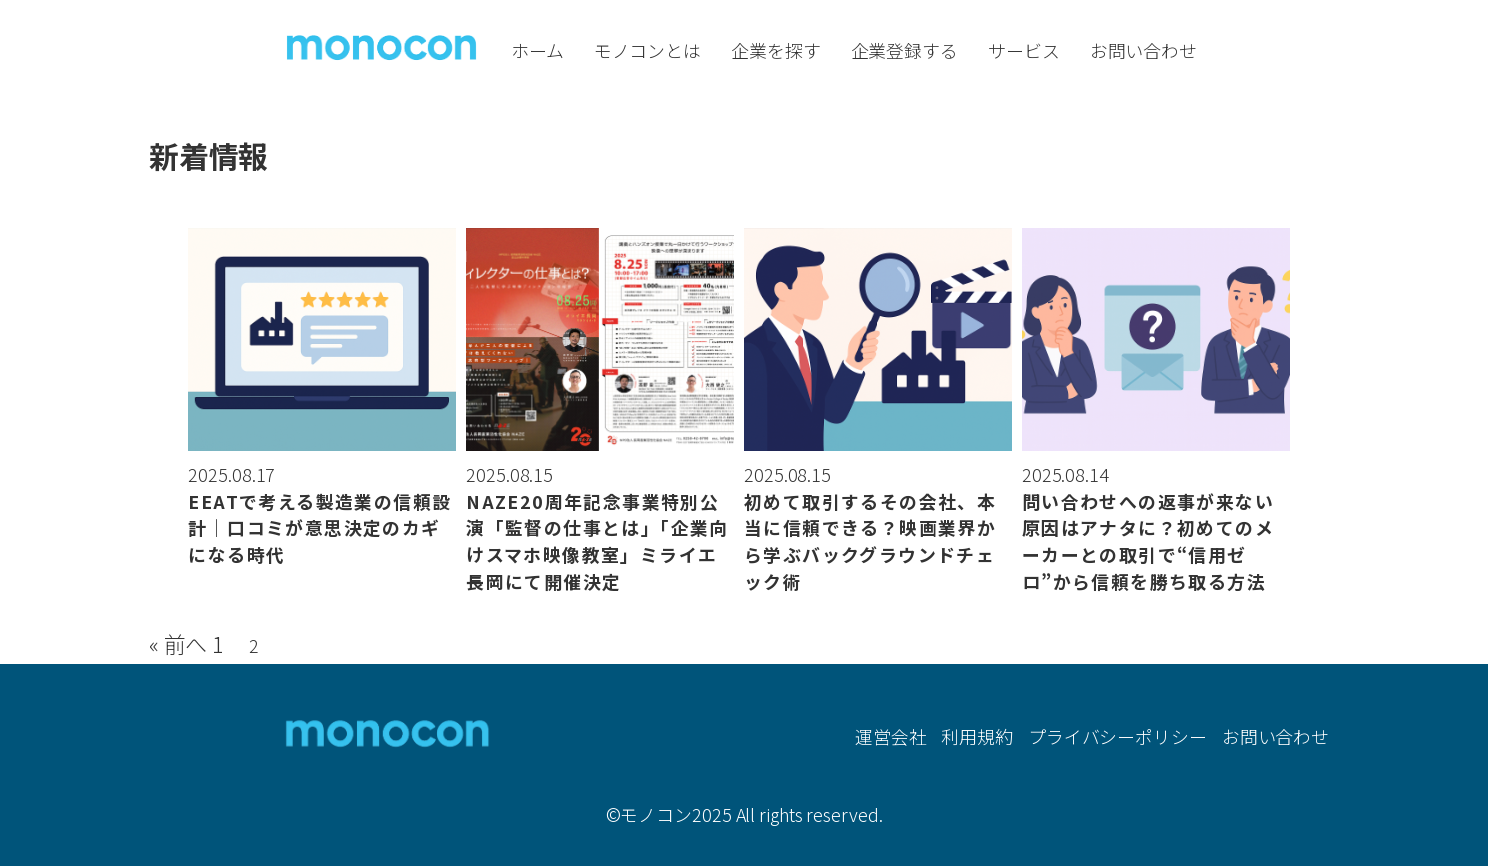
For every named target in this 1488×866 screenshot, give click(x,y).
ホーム (537, 50)
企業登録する (904, 50)
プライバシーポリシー (1117, 735)
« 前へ (178, 643)
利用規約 (977, 735)
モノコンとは (647, 50)
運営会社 (891, 735)
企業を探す (776, 50)
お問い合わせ (1143, 50)
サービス (1024, 50)
